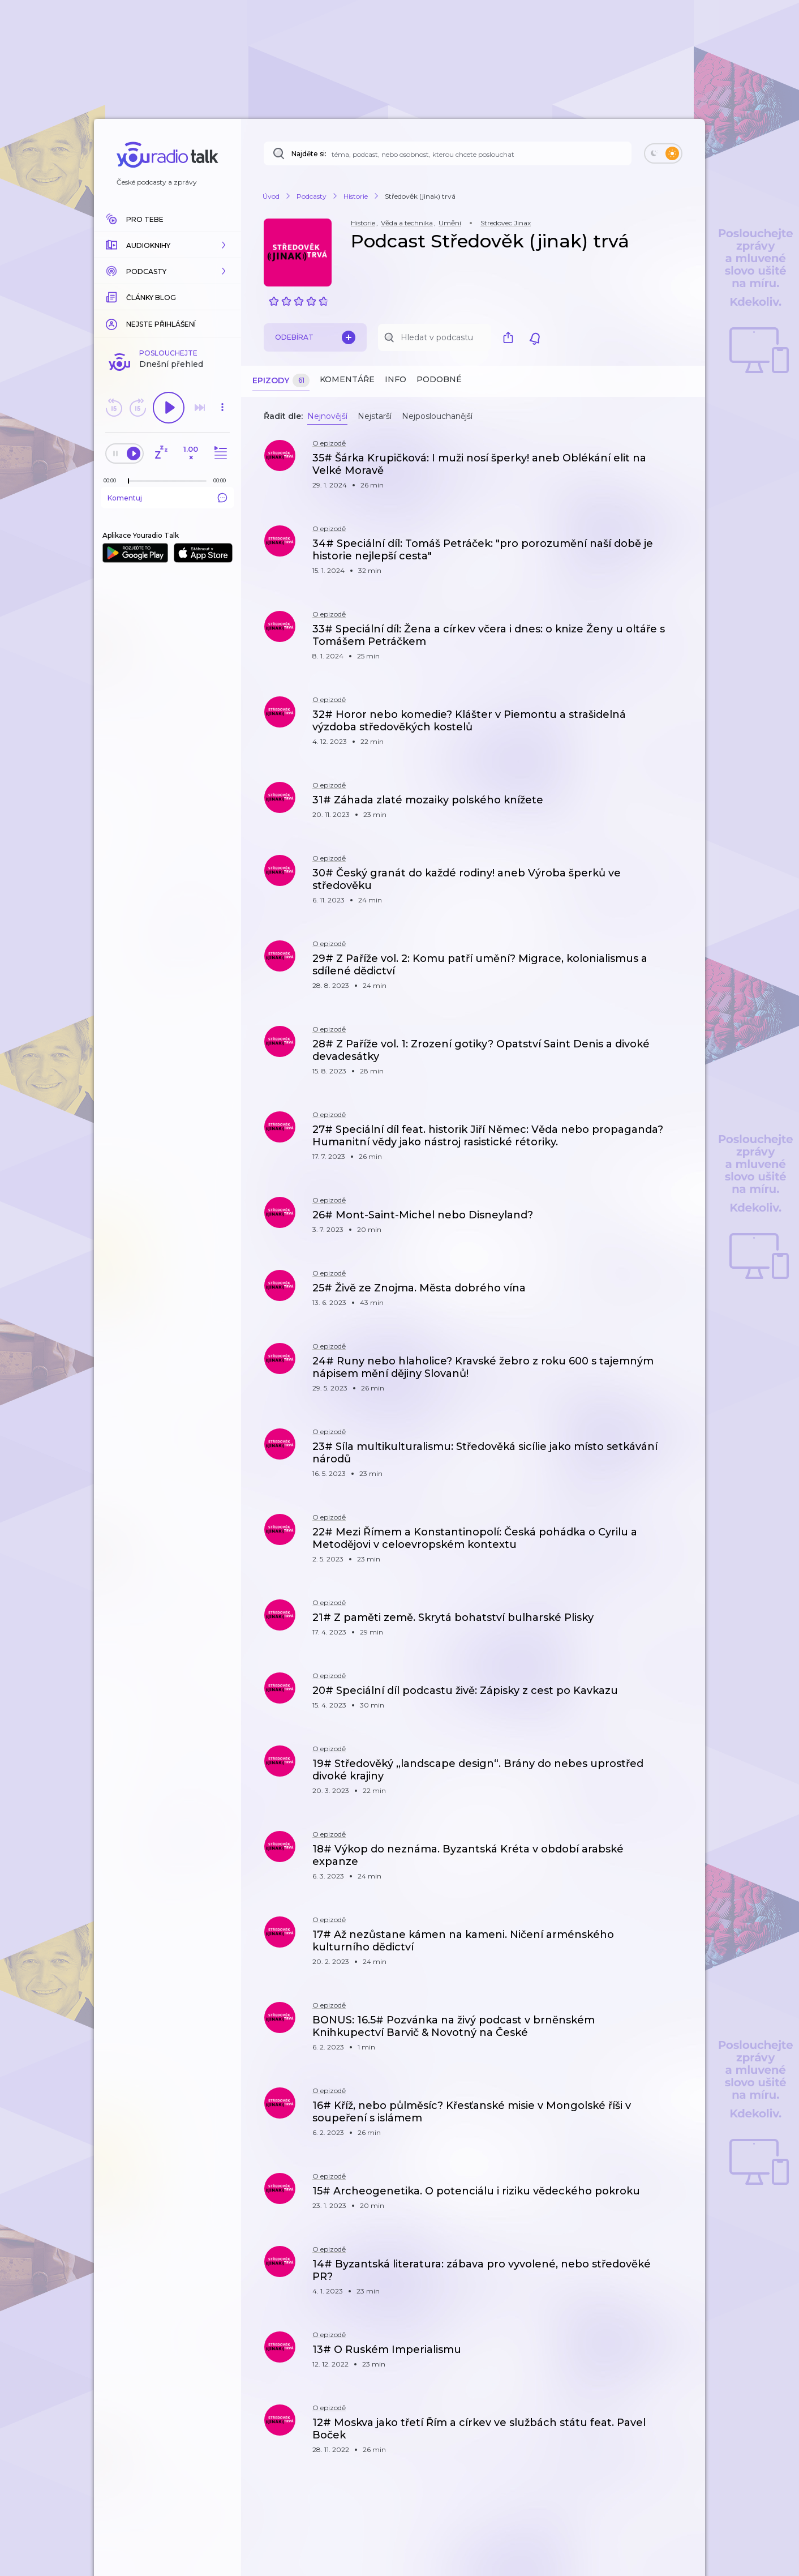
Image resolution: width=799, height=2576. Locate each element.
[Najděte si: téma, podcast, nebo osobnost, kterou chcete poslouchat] (448, 153)
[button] (167, 245)
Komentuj (167, 498)
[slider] (128, 481)
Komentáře (347, 379)
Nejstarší (375, 416)
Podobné (439, 379)
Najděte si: (309, 153)
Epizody (281, 380)
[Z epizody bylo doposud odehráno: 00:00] (113, 480)
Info (395, 379)
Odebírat (315, 337)
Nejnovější (327, 416)
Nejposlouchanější (437, 416)
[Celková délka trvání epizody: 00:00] (222, 480)
